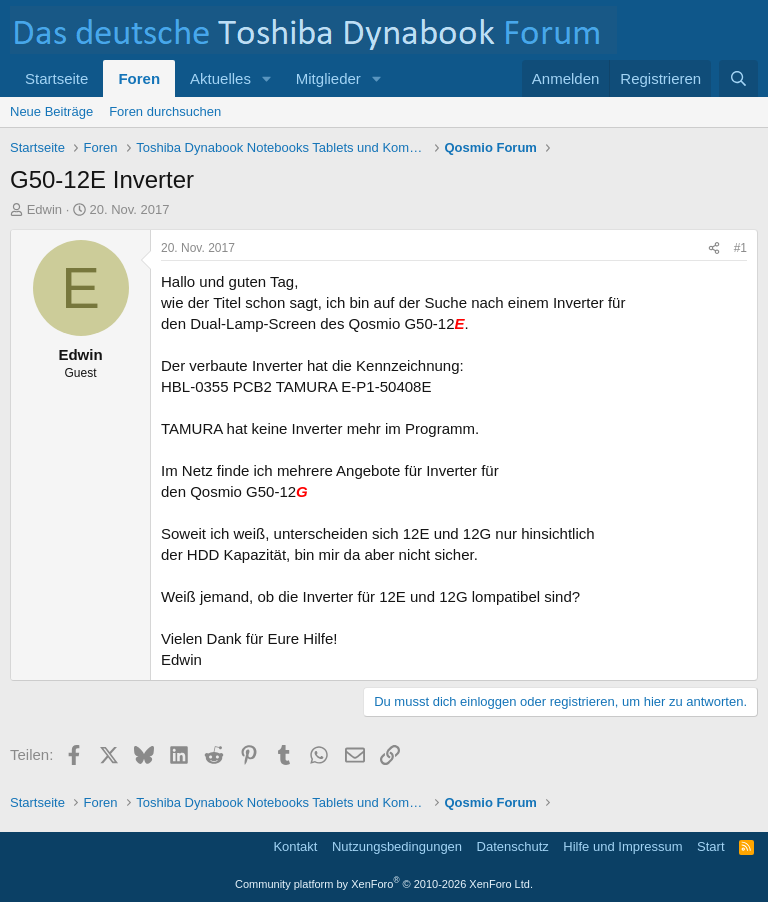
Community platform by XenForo (384, 884)
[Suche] (738, 78)
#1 (740, 248)
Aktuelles (220, 78)
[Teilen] (714, 248)
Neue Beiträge (51, 111)
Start (710, 846)
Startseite (56, 78)
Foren (139, 78)
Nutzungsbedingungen (397, 846)
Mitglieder (328, 78)
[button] (267, 78)
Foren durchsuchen (165, 111)
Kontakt (295, 846)
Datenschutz (513, 846)
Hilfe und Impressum (622, 846)
